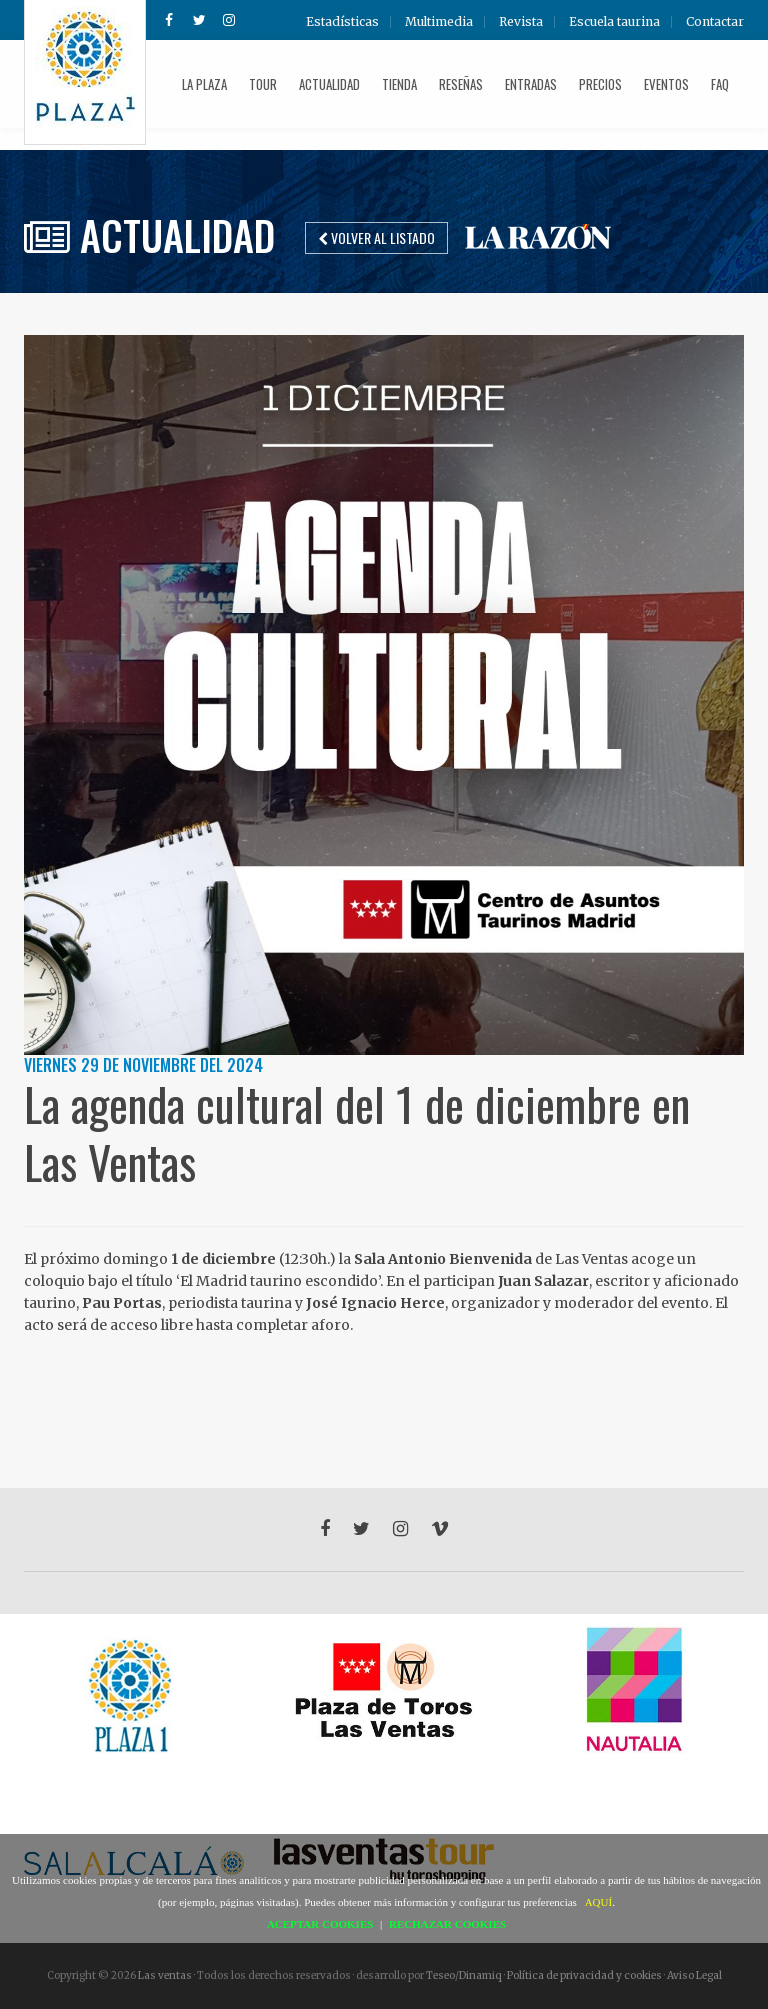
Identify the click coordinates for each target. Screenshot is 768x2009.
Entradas (531, 84)
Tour (263, 84)
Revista (521, 22)
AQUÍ (599, 1902)
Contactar (715, 22)
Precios (600, 84)
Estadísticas (342, 22)
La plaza (204, 84)
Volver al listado (376, 237)
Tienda (399, 84)
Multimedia (439, 22)
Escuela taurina (614, 22)
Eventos (666, 84)
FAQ (720, 84)
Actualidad (329, 84)
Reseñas (461, 84)
